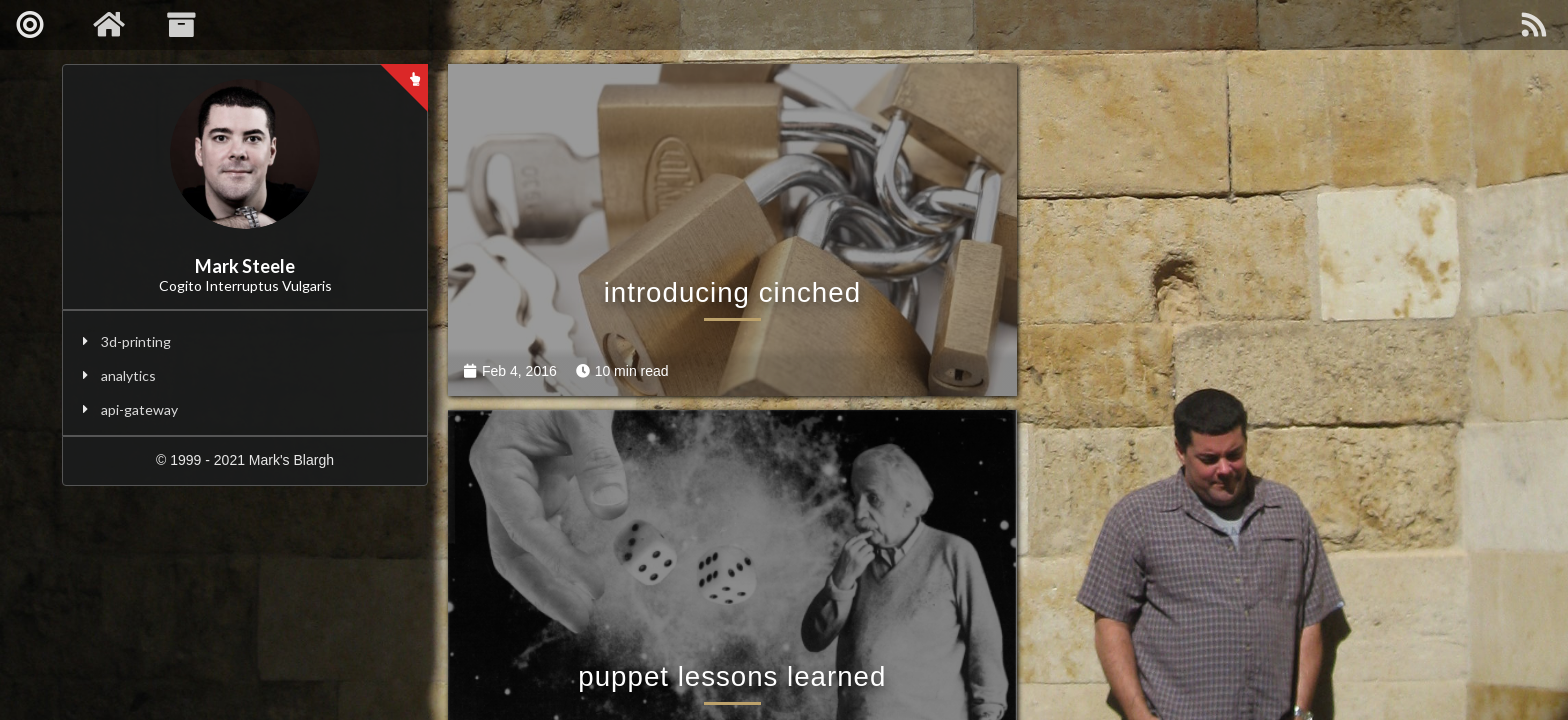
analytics (128, 375)
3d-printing (136, 341)
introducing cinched (710, 302)
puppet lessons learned (1250, 302)
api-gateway (139, 409)
